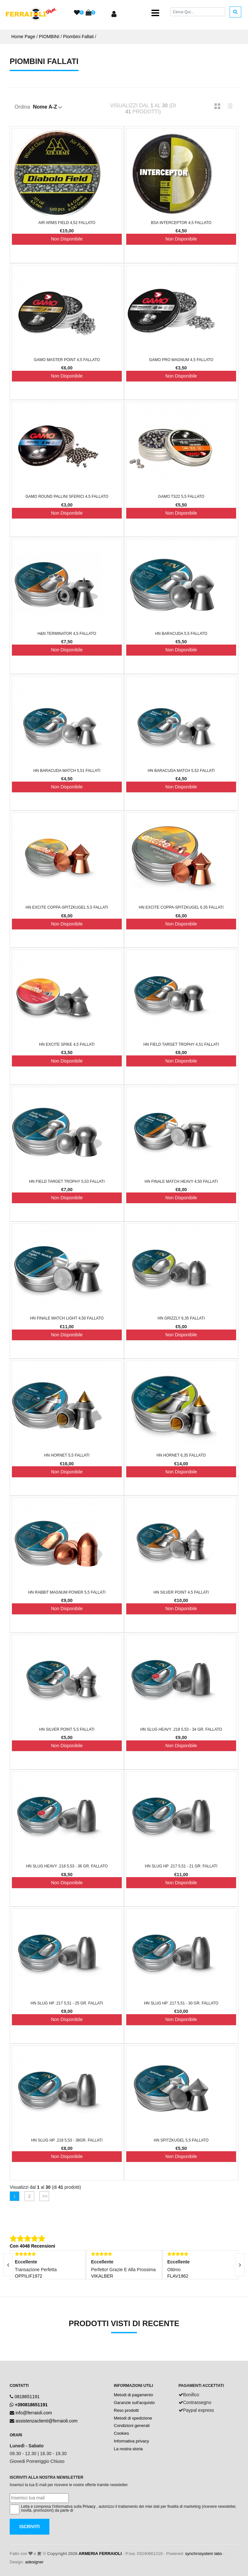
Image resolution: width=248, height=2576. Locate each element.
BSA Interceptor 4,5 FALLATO (181, 222)
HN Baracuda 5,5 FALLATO (181, 633)
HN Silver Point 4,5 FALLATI (181, 1592)
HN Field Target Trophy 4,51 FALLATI (181, 1044)
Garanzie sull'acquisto (134, 2402)
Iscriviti (29, 2526)
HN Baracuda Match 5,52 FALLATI (181, 770)
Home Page (23, 36)
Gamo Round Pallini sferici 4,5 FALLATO (67, 496)
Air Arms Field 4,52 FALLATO (66, 222)
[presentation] (240, 2264)
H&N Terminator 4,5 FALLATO (66, 633)
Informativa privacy (131, 2441)
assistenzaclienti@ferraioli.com (47, 2420)
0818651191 (27, 2396)
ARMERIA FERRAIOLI (100, 2553)
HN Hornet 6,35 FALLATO (181, 1455)
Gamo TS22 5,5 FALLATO (181, 496)
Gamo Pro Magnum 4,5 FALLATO (181, 360)
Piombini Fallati (78, 36)
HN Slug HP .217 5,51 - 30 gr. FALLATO (181, 2003)
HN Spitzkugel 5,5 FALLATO (181, 2140)
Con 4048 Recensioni (32, 2246)
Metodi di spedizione (133, 2418)
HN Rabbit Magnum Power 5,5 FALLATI (67, 1592)
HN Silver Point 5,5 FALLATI (66, 1729)
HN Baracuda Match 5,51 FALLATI (66, 770)
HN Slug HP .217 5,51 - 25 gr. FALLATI (67, 2003)
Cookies (121, 2433)
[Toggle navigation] (155, 13)
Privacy (89, 2506)
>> (44, 2196)
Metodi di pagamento (133, 2394)
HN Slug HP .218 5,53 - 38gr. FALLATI (67, 2140)
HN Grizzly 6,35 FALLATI (181, 1318)
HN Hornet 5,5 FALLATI (66, 1455)
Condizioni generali (132, 2425)
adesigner (34, 2562)
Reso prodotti (126, 2410)
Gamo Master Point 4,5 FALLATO (67, 360)
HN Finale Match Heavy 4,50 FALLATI (181, 1181)
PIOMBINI (49, 36)
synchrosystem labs (203, 2553)
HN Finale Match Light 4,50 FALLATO (67, 1318)
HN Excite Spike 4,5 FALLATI (67, 1044)
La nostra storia (128, 2448)
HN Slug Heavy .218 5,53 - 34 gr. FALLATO (181, 1729)
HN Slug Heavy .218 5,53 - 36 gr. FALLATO (67, 1866)
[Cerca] (197, 11)
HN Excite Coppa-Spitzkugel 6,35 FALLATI (181, 907)
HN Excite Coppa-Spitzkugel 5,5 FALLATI (67, 907)
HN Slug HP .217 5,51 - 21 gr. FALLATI (181, 1866)
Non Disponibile (67, 238)
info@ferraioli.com (34, 2412)
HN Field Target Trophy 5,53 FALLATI (67, 1181)
